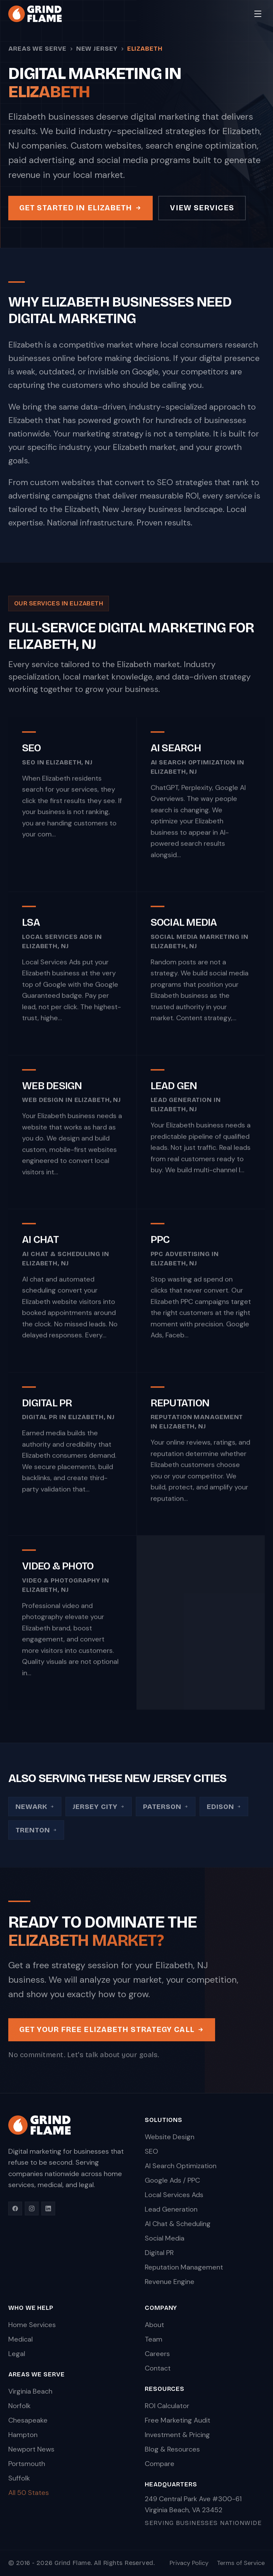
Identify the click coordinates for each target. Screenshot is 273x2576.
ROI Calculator (167, 2405)
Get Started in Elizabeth (80, 207)
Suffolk (19, 2478)
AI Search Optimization (180, 2165)
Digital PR (159, 2252)
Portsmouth (26, 2463)
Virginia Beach (30, 2391)
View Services (202, 207)
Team (153, 2339)
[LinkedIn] (48, 2208)
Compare (159, 2463)
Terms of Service (241, 2563)
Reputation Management (184, 2267)
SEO (151, 2151)
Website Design (169, 2136)
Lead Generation (171, 2209)
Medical (20, 2339)
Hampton (23, 2434)
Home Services (32, 2324)
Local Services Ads (174, 2194)
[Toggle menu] (258, 14)
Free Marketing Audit (177, 2420)
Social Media (164, 2238)
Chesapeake (28, 2420)
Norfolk (19, 2405)
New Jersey (97, 48)
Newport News (31, 2449)
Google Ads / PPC (172, 2180)
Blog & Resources (172, 2449)
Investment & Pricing (177, 2434)
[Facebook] (15, 2208)
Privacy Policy (189, 2563)
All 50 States (28, 2492)
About (154, 2324)
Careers (157, 2353)
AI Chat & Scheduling (178, 2223)
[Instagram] (32, 2208)
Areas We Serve (37, 48)
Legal (16, 2353)
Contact (158, 2368)
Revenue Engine (169, 2281)
